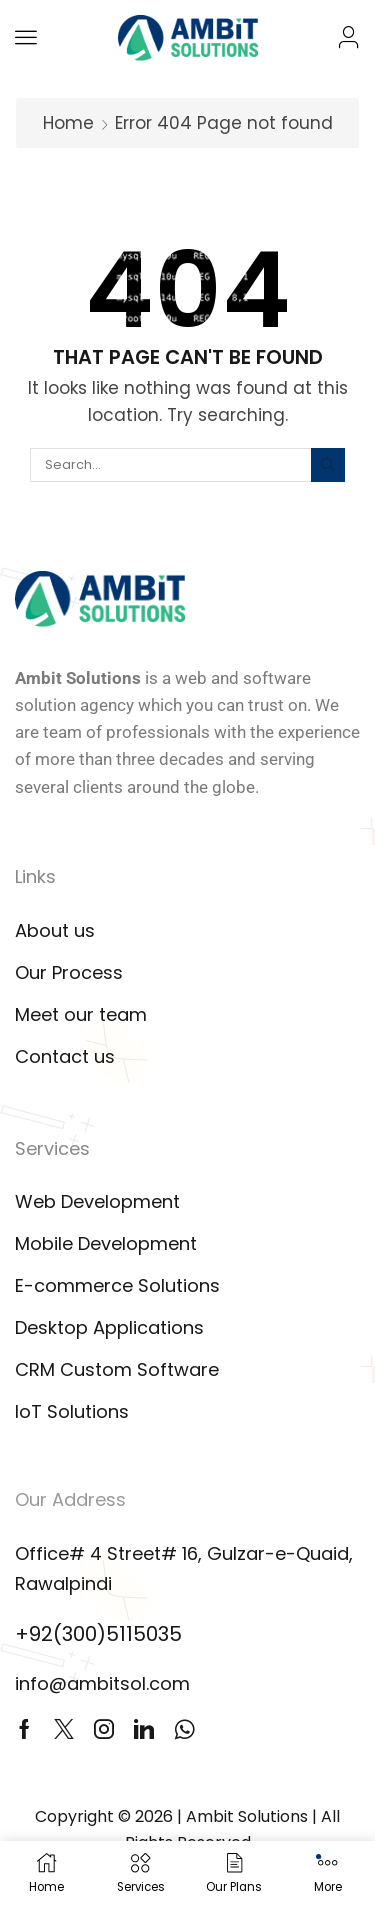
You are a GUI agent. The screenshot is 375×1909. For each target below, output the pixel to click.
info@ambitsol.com (102, 1683)
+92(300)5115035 (98, 1634)
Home (68, 123)
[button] (26, 37)
